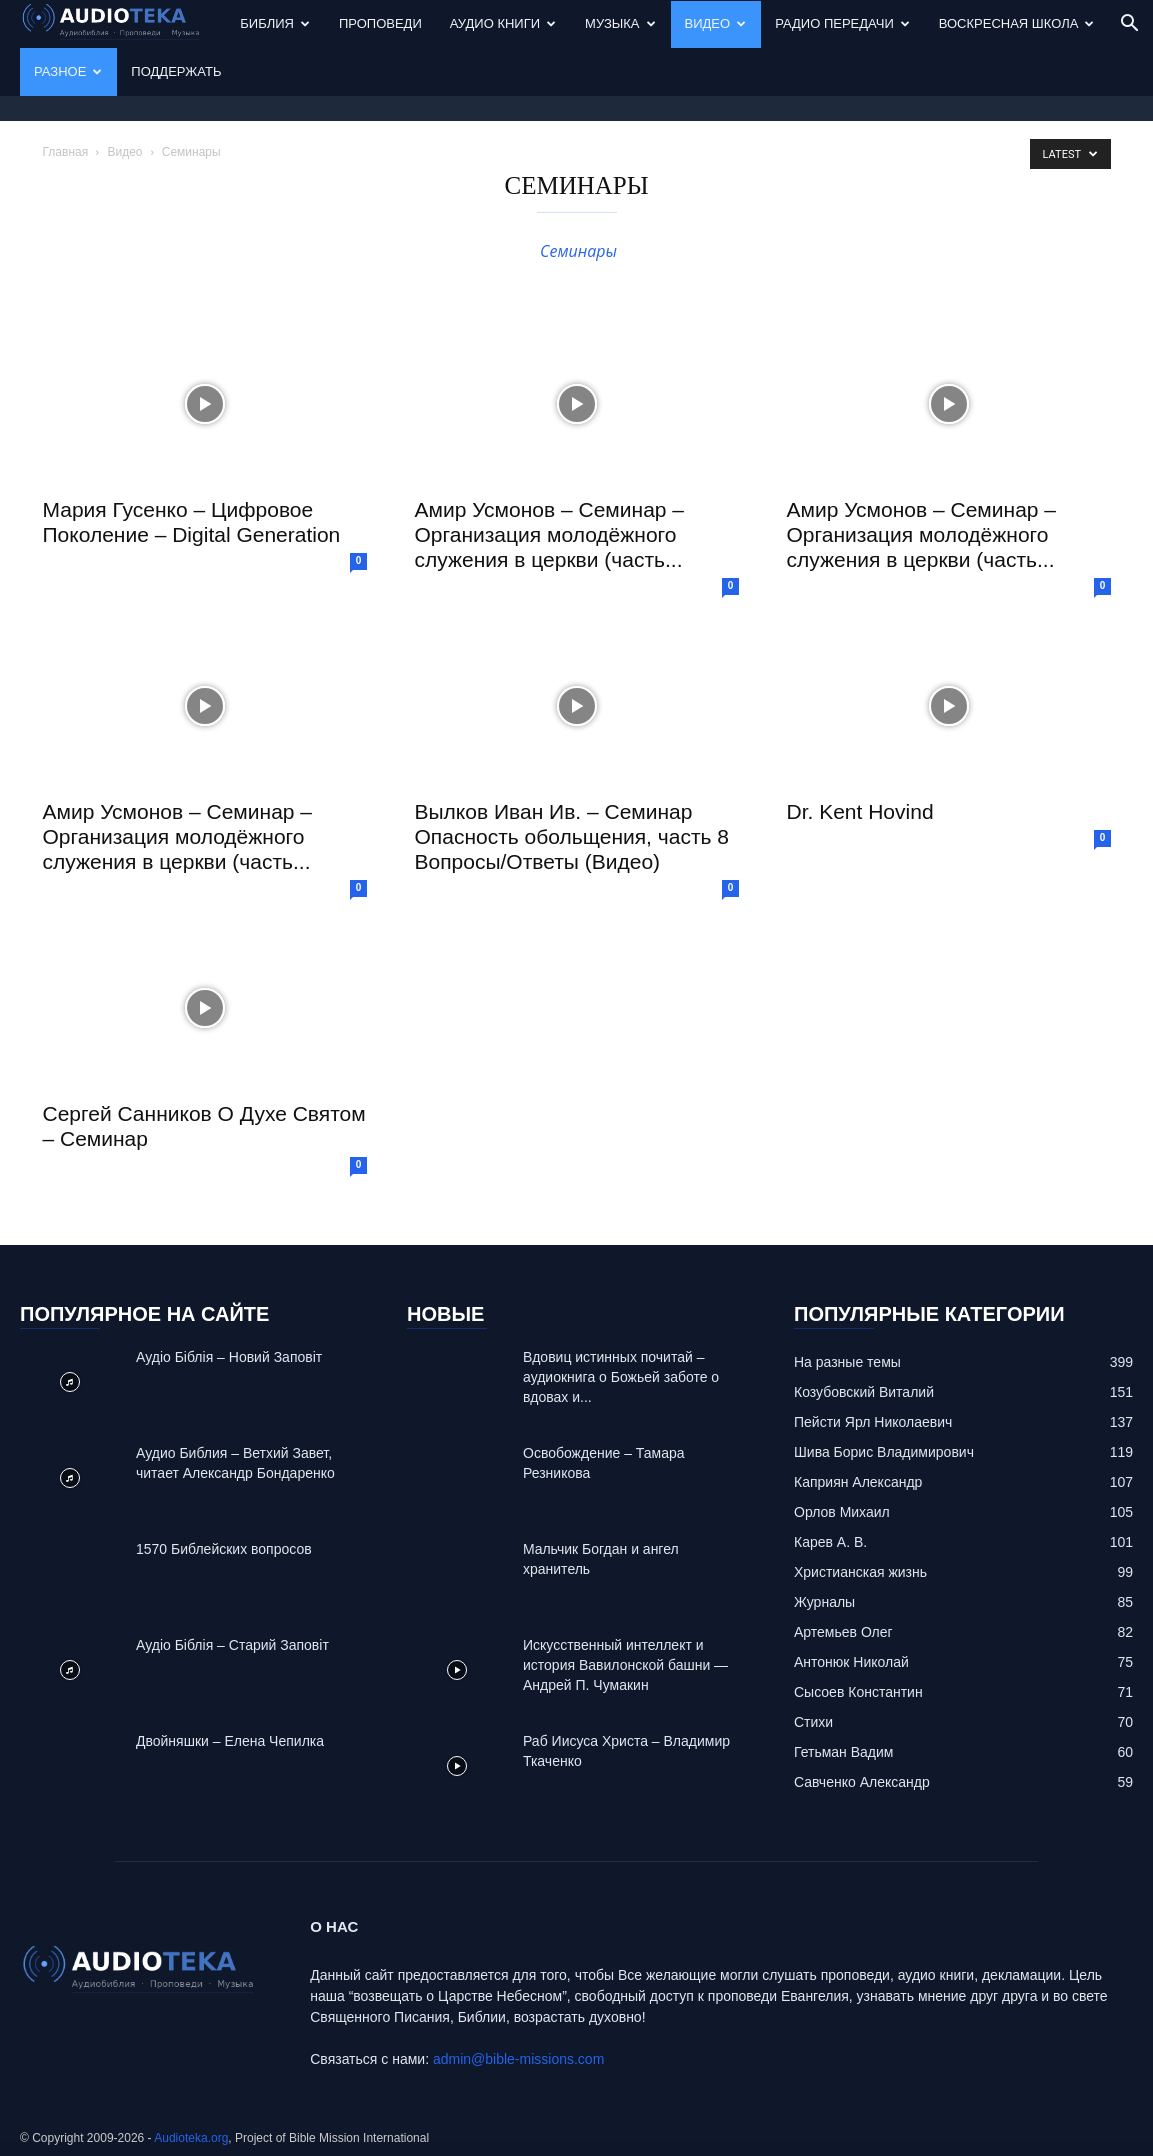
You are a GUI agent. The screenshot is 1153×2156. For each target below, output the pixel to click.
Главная (66, 152)
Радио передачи (842, 23)
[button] (1129, 25)
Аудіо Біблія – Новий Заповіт (229, 1357)
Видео (716, 23)
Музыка (620, 23)
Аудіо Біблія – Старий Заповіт (232, 1645)
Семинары (576, 251)
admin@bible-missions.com (518, 2059)
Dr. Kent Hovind (860, 811)
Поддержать (176, 71)
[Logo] (123, 24)
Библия (275, 23)
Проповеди (380, 23)
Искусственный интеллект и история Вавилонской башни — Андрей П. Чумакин (625, 1665)
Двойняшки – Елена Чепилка (230, 1741)
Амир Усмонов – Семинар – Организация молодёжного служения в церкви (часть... (550, 534)
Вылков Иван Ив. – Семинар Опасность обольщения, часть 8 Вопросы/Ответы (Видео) (572, 836)
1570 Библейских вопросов (224, 1549)
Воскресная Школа (1017, 23)
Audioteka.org (191, 2138)
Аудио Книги (503, 23)
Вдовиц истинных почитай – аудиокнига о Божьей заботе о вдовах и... (621, 1377)
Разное (68, 71)
